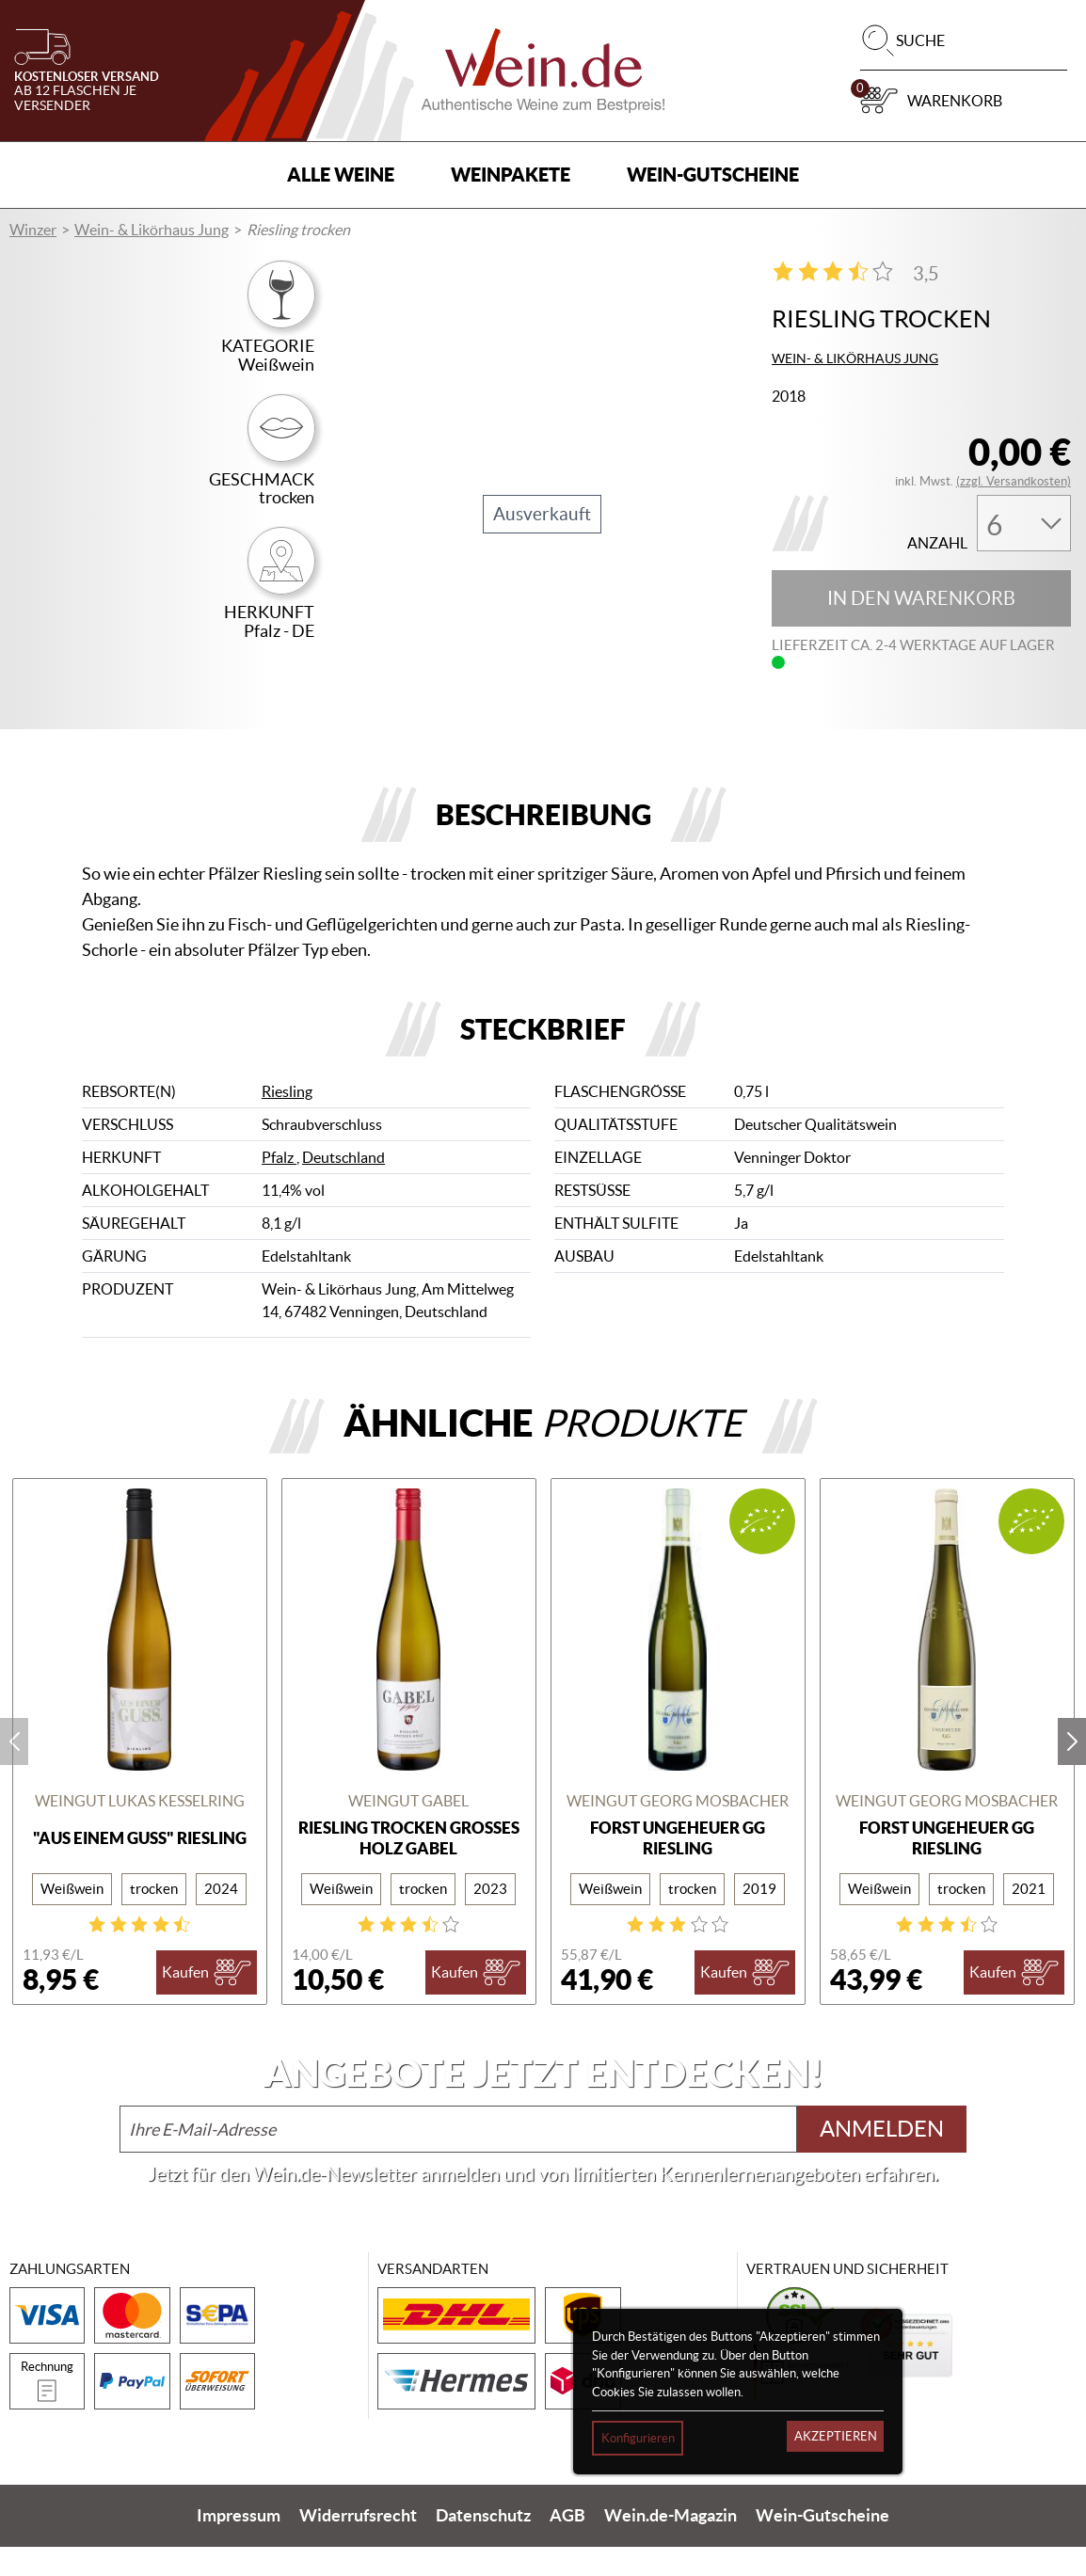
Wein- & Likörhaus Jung (151, 229)
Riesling (287, 1120)
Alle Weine (340, 174)
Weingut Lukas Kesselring (140, 1829)
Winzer (32, 229)
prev (14, 1769)
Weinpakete (510, 174)
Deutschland (343, 1186)
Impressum (238, 2544)
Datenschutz (483, 2544)
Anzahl (937, 543)
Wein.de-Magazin (670, 2544)
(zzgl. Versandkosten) (1013, 481)
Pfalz (279, 1186)
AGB (567, 2544)
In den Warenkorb (921, 598)
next (1072, 1769)
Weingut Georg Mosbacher (678, 1829)
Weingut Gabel (408, 1829)
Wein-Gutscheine (713, 174)
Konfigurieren (638, 2438)
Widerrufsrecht (358, 2544)
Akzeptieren (835, 2436)
